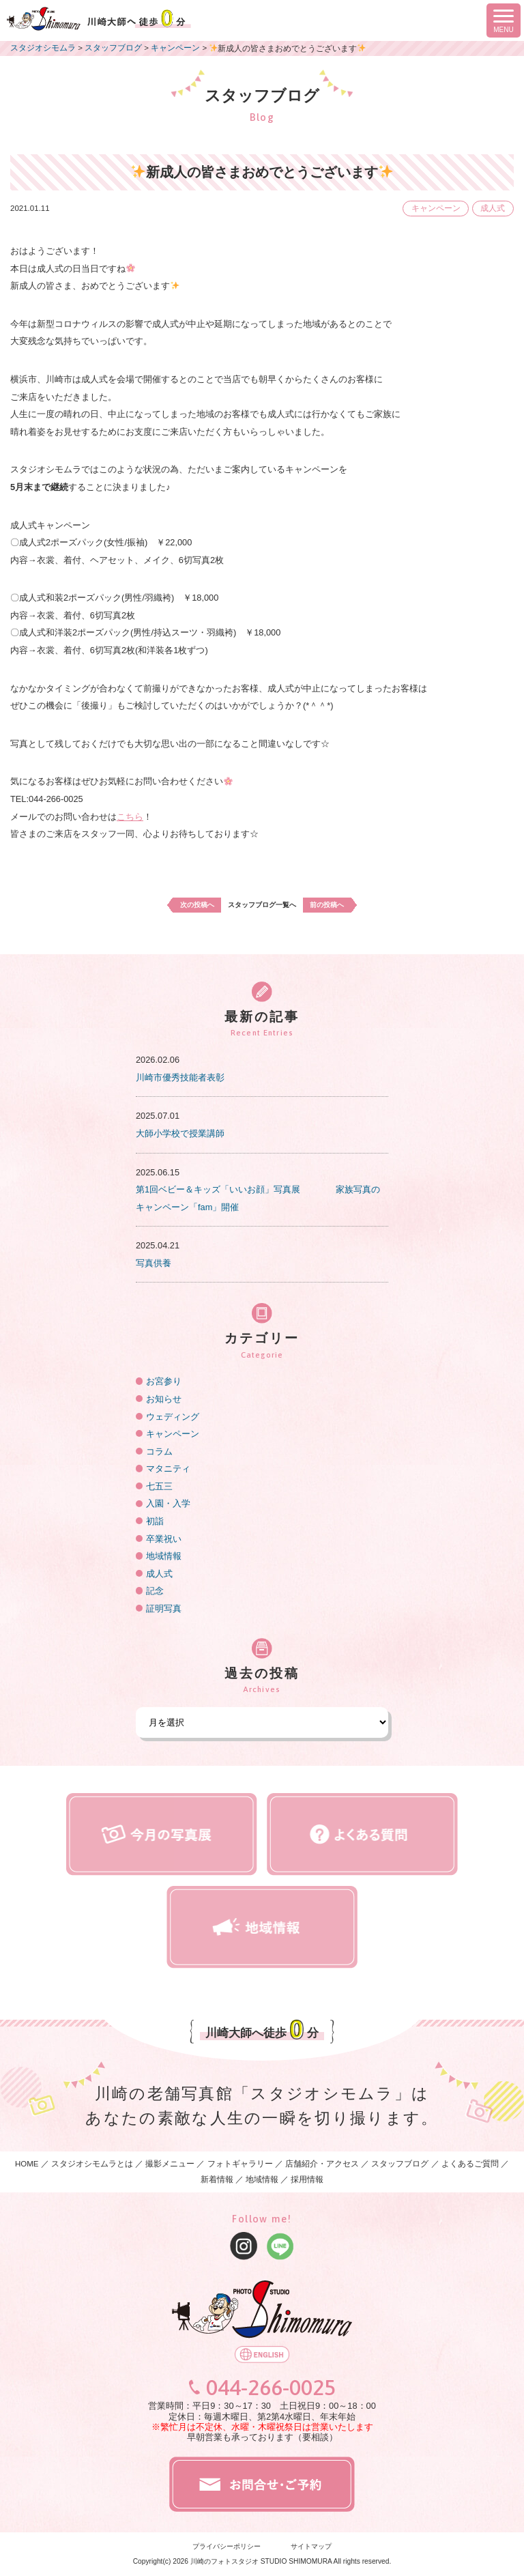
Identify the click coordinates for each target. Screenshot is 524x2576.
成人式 (492, 208)
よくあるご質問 (470, 2164)
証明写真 (163, 1608)
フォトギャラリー (240, 2164)
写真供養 (153, 1263)
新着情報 (217, 2179)
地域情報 (163, 1556)
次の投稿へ (197, 904)
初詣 (155, 1521)
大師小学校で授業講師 (180, 1133)
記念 (155, 1591)
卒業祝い (163, 1539)
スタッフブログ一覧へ (262, 904)
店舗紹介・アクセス (322, 2164)
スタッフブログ (399, 2164)
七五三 (159, 1486)
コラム (159, 1451)
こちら (130, 817)
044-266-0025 (271, 2388)
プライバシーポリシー (226, 2546)
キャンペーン (436, 208)
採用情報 (307, 2179)
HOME (27, 2164)
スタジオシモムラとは (92, 2164)
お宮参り (163, 1381)
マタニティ (168, 1468)
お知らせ (163, 1399)
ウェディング (172, 1417)
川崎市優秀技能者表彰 (180, 1077)
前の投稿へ (327, 904)
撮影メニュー (170, 2164)
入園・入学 (168, 1503)
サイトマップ (311, 2546)
